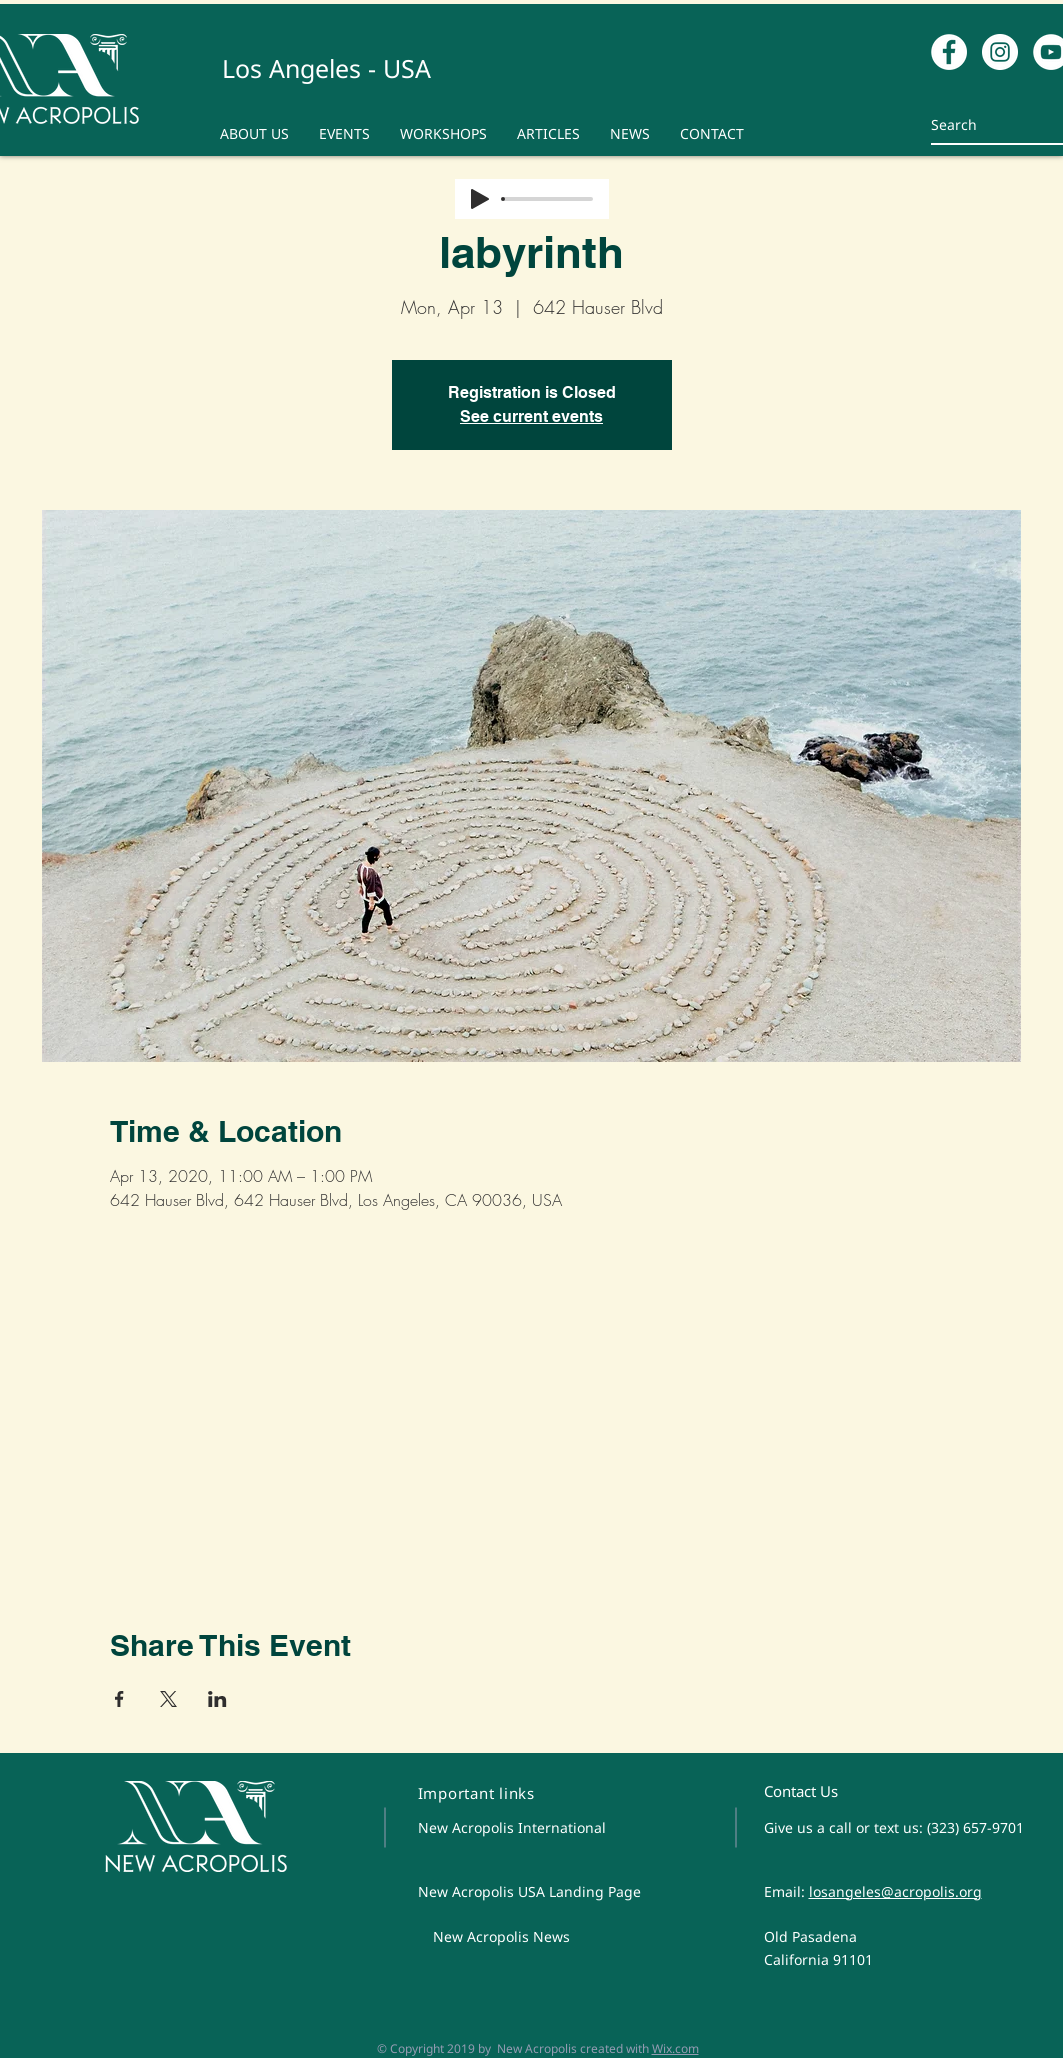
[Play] (480, 199)
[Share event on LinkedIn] (217, 1699)
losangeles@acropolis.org (895, 1891)
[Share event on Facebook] (119, 1699)
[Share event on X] (168, 1699)
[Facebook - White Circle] (949, 52)
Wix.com (675, 2048)
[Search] (986, 124)
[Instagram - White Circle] (1000, 52)
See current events (531, 416)
